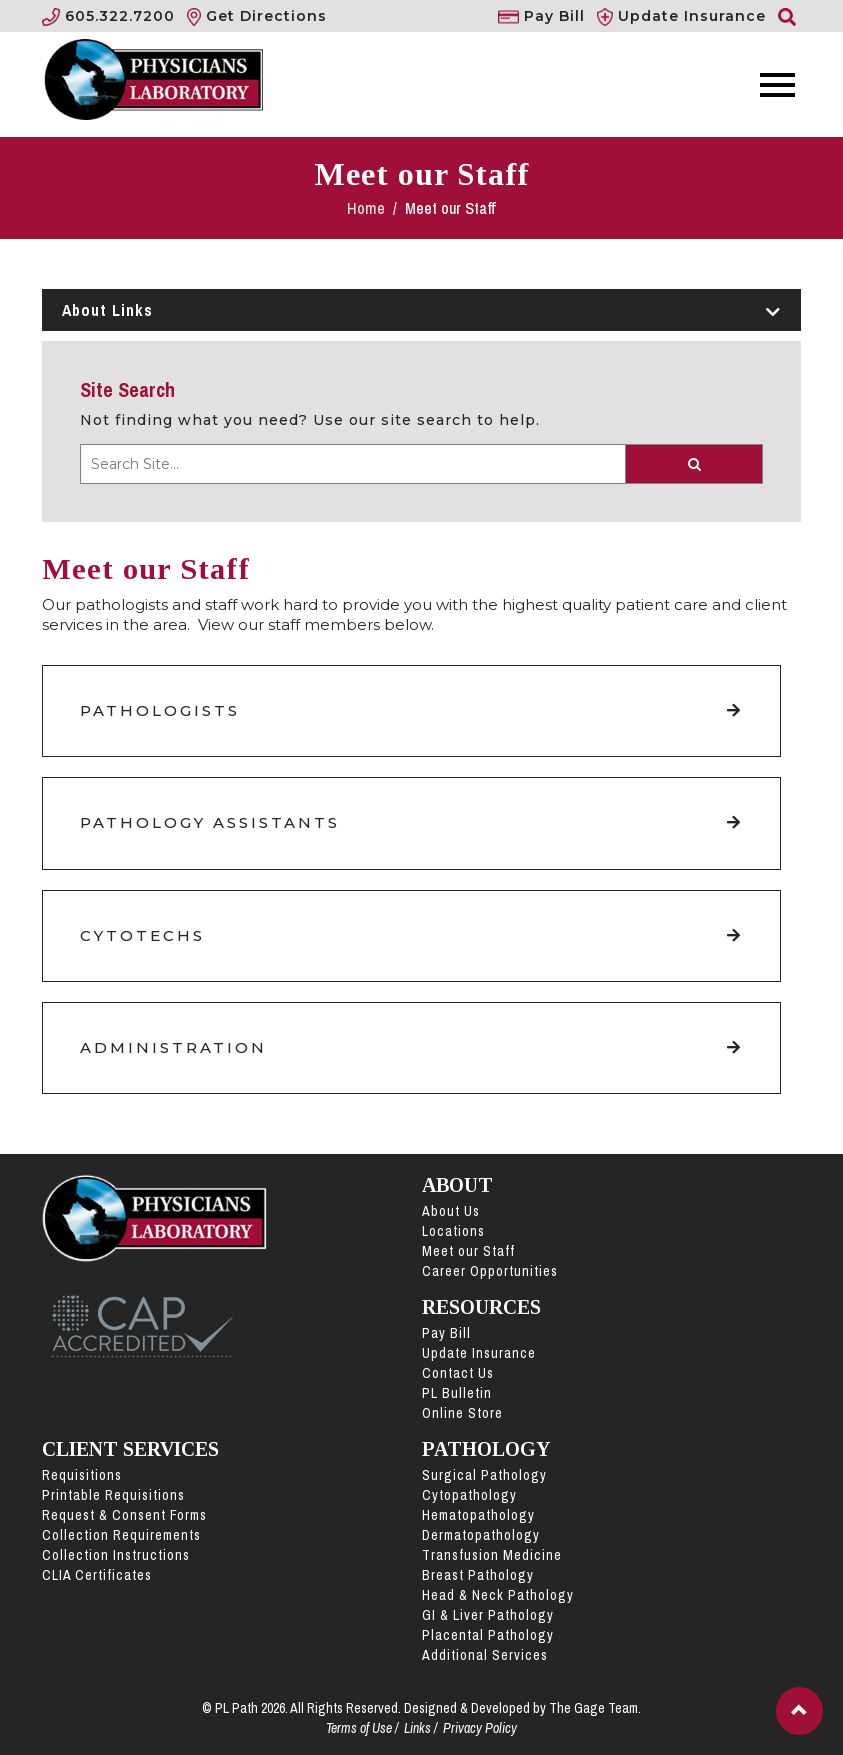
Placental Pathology (488, 1635)
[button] (799, 1711)
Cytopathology (469, 1495)
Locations (453, 1231)
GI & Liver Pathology (488, 1615)
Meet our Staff (468, 1251)
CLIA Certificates (97, 1575)
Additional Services (485, 1655)
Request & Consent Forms (124, 1515)
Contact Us (458, 1373)
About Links (421, 310)
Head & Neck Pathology (498, 1595)
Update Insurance (479, 1353)
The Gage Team (593, 1708)
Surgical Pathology (484, 1475)
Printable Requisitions (113, 1495)
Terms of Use (359, 1728)
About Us (451, 1211)
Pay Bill (446, 1333)
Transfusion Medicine (492, 1555)
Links (417, 1728)
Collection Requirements (121, 1535)
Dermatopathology (481, 1535)
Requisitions (82, 1475)
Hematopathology (478, 1515)
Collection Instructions (116, 1555)
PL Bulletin (457, 1393)
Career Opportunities (490, 1271)
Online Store (462, 1413)
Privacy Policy (480, 1728)
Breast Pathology (478, 1575)
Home (368, 208)
